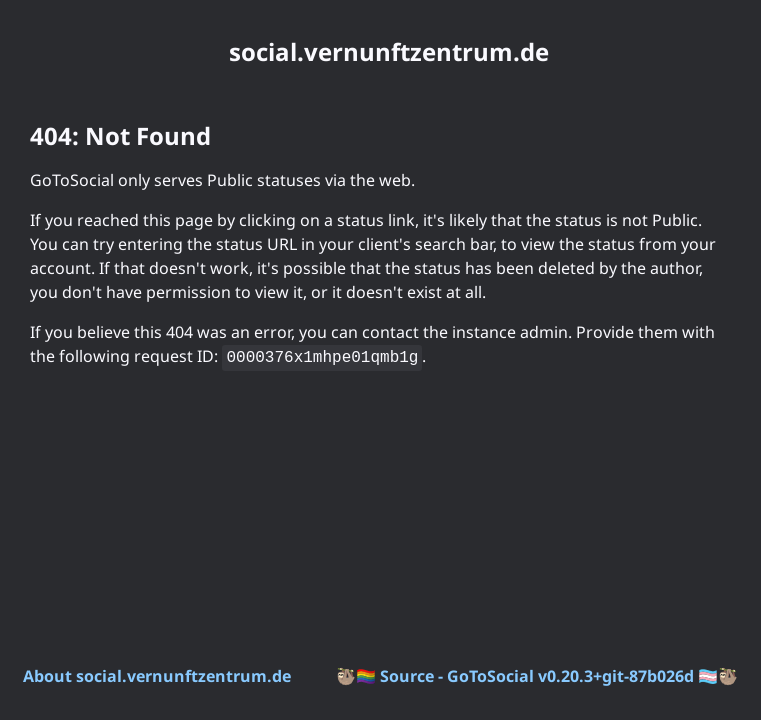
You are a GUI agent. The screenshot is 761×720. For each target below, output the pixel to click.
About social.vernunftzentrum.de (157, 676)
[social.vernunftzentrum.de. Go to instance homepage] (380, 52)
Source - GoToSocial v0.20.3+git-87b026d (537, 676)
